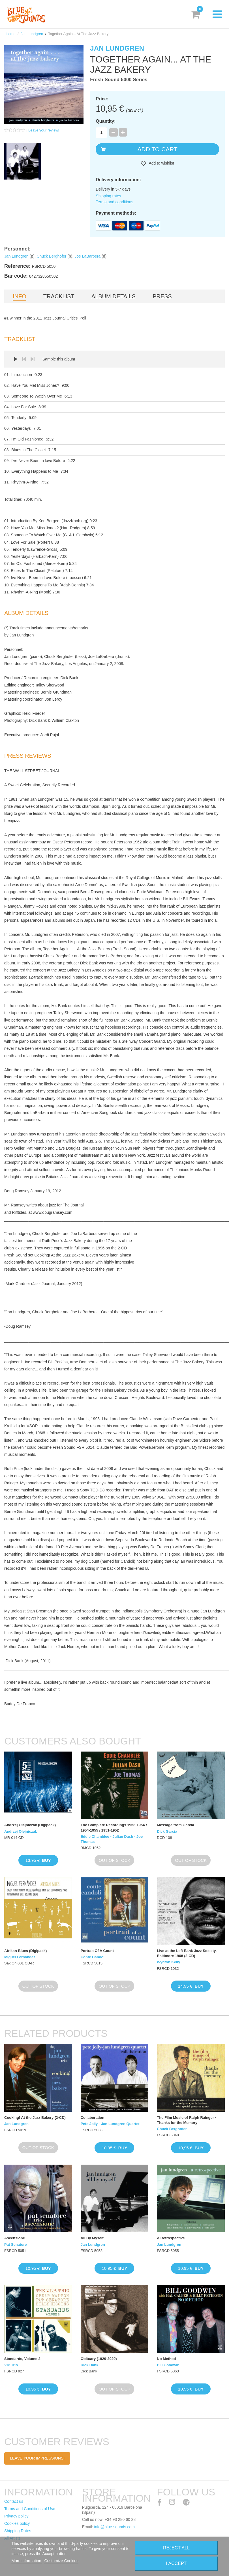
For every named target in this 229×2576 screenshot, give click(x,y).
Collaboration (92, 2117)
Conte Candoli (93, 1957)
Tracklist (58, 296)
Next (32, 359)
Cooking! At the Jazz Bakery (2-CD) (35, 2117)
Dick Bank (90, 2365)
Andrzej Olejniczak (20, 1831)
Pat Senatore (15, 2244)
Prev (24, 359)
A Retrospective (171, 2238)
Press (162, 296)
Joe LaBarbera (87, 256)
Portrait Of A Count (97, 1951)
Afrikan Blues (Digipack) (25, 1951)
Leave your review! (43, 130)
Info (19, 296)
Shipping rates (108, 196)
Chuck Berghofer (51, 256)
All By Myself (92, 2238)
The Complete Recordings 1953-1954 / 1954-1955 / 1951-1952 (114, 1827)
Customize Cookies (61, 2560)
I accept (176, 2563)
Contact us (13, 2501)
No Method (166, 2359)
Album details (113, 296)
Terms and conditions (114, 202)
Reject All (176, 2547)
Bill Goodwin (168, 2365)
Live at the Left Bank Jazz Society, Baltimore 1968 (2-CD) (187, 1953)
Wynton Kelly (168, 1962)
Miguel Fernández (19, 1957)
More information (26, 2560)
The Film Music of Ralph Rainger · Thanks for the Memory (186, 2120)
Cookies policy (17, 2523)
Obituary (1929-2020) (99, 2359)
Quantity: (105, 121)
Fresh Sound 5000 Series (118, 79)
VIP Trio (11, 2365)
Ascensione (14, 2238)
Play (15, 359)
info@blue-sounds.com (114, 2527)
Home (11, 34)
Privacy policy (16, 2516)
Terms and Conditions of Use (29, 2508)
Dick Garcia (167, 1831)
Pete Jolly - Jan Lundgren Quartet (110, 2124)
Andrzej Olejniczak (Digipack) (30, 1825)
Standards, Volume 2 (22, 2359)
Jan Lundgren (32, 34)
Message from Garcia (175, 1825)
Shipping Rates (17, 2531)
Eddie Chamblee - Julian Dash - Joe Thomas (112, 1839)
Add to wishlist (161, 163)
